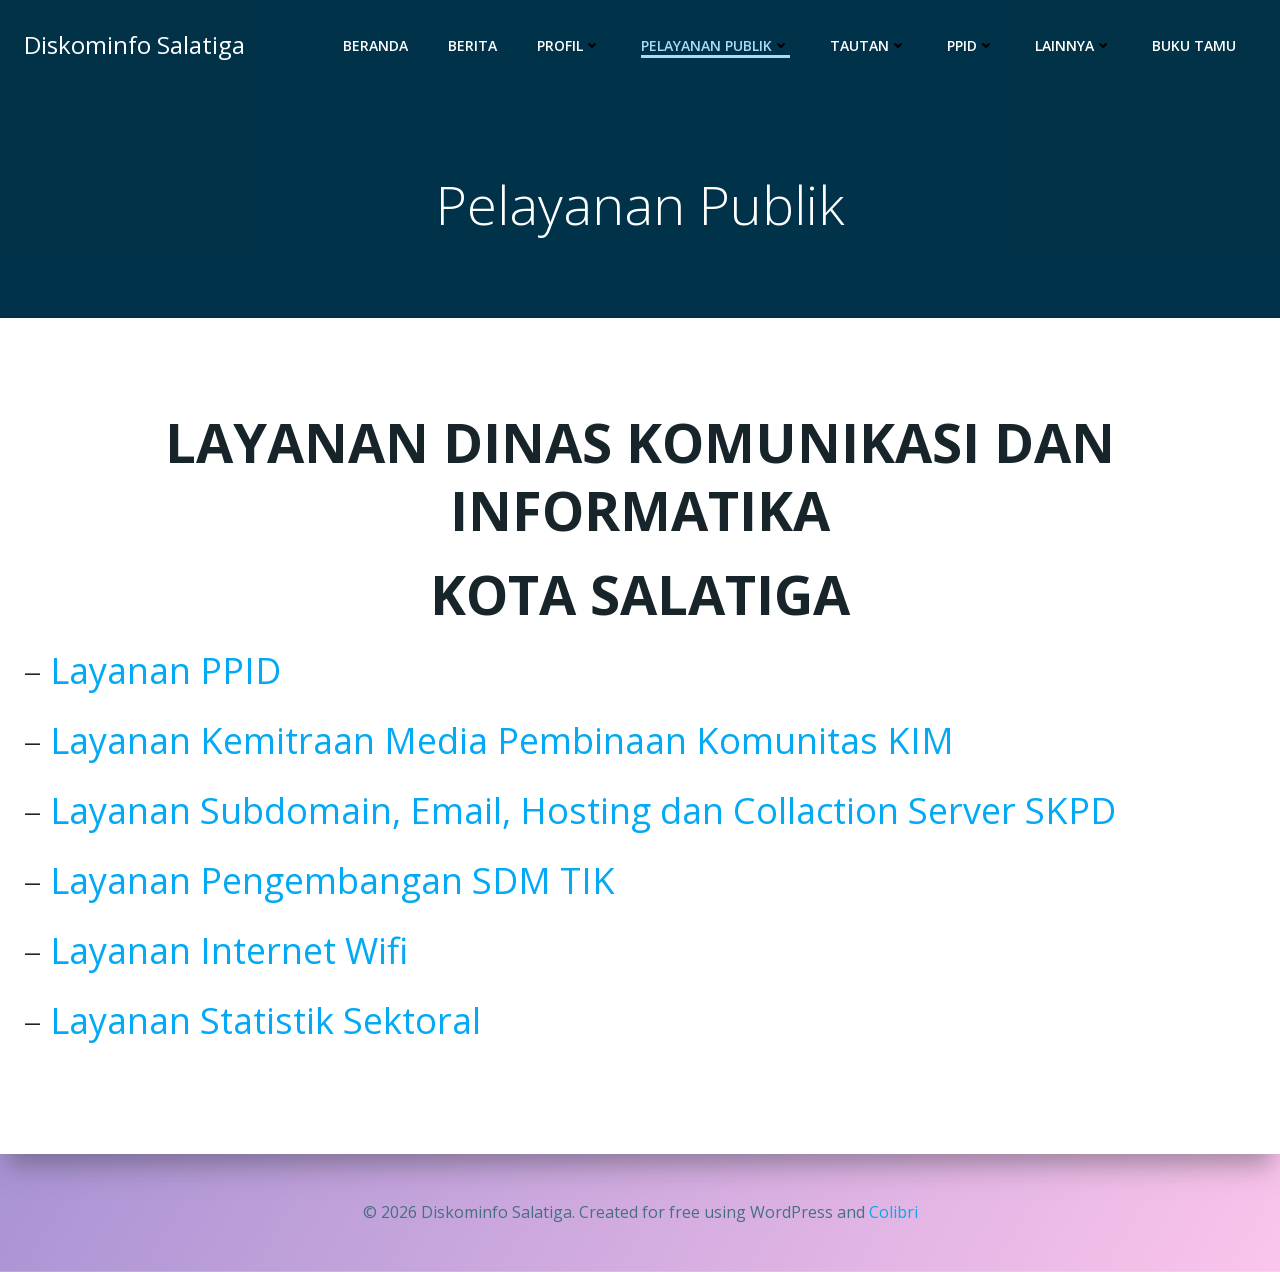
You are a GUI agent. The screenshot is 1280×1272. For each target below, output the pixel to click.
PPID (971, 45)
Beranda (375, 45)
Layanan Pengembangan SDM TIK (332, 880)
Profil (569, 45)
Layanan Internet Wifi (229, 950)
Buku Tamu (1194, 45)
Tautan (868, 45)
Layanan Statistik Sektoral (265, 1020)
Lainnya (1073, 45)
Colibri (893, 1212)
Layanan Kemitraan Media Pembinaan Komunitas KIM (502, 740)
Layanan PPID (165, 670)
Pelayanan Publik (715, 45)
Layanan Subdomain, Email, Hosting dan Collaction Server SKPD (583, 810)
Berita (472, 45)
